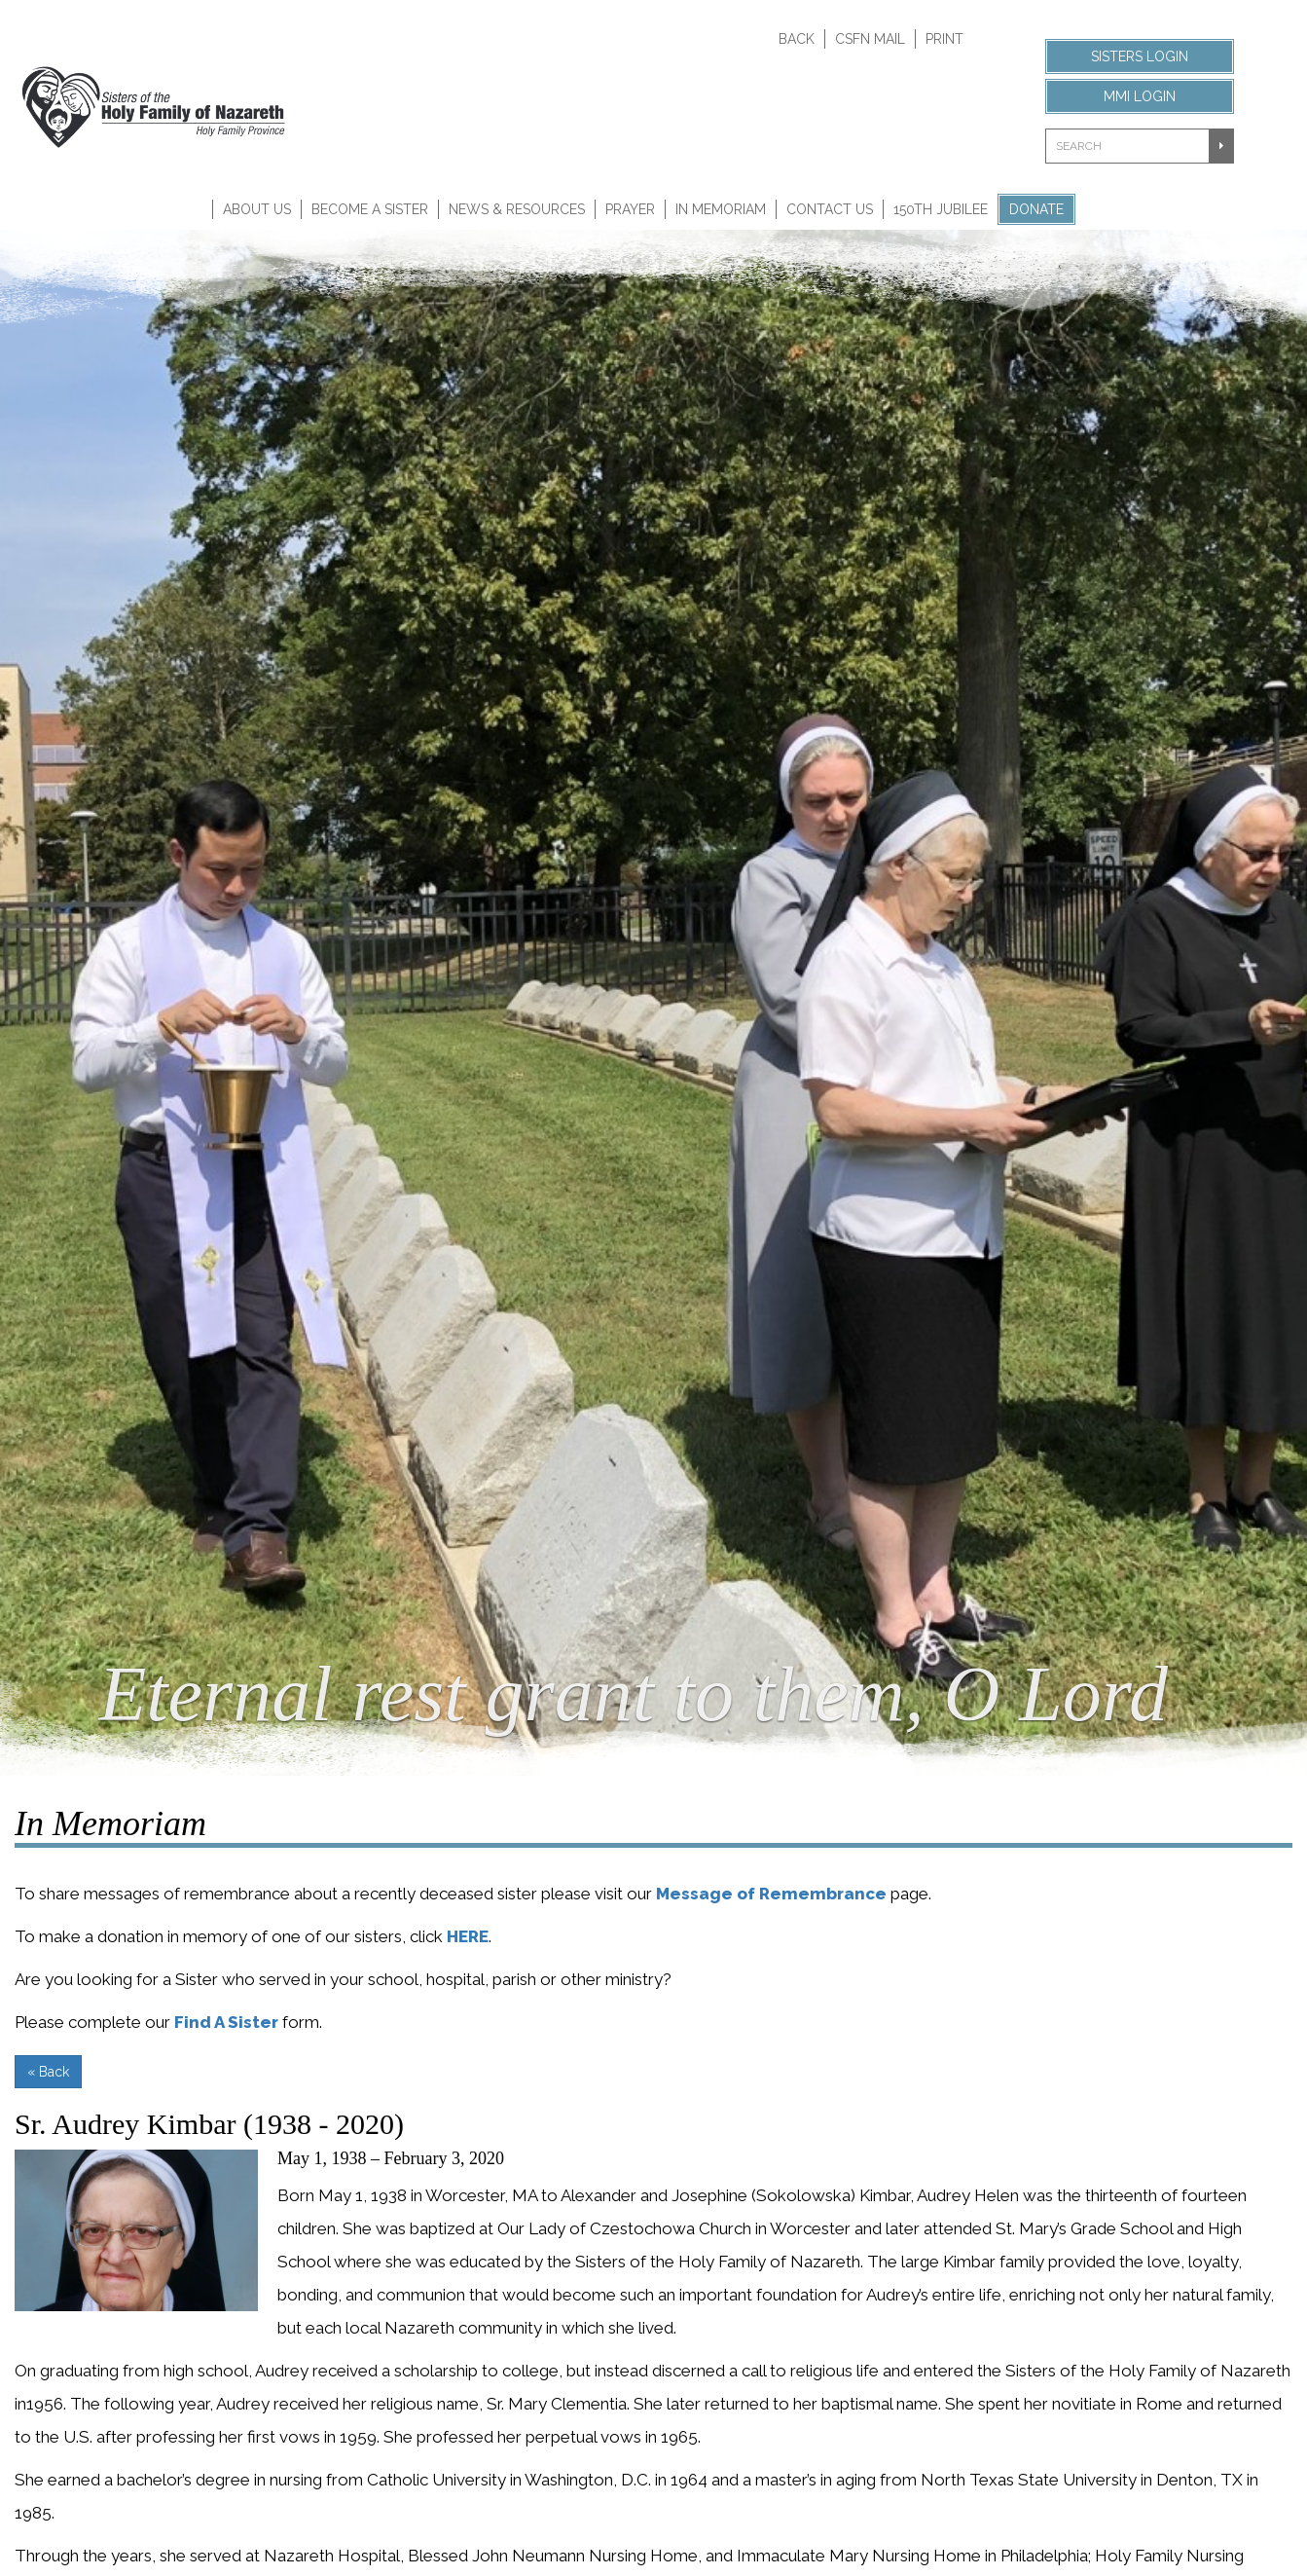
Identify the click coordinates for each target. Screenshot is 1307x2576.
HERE (468, 1936)
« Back (48, 2071)
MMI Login (1140, 96)
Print (944, 39)
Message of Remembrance (771, 1893)
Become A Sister (369, 209)
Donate (1036, 209)
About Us (257, 209)
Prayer (630, 209)
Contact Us (829, 209)
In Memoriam (720, 209)
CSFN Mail (870, 39)
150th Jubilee (940, 209)
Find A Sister (226, 2022)
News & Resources (517, 209)
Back (797, 39)
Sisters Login (1139, 56)
